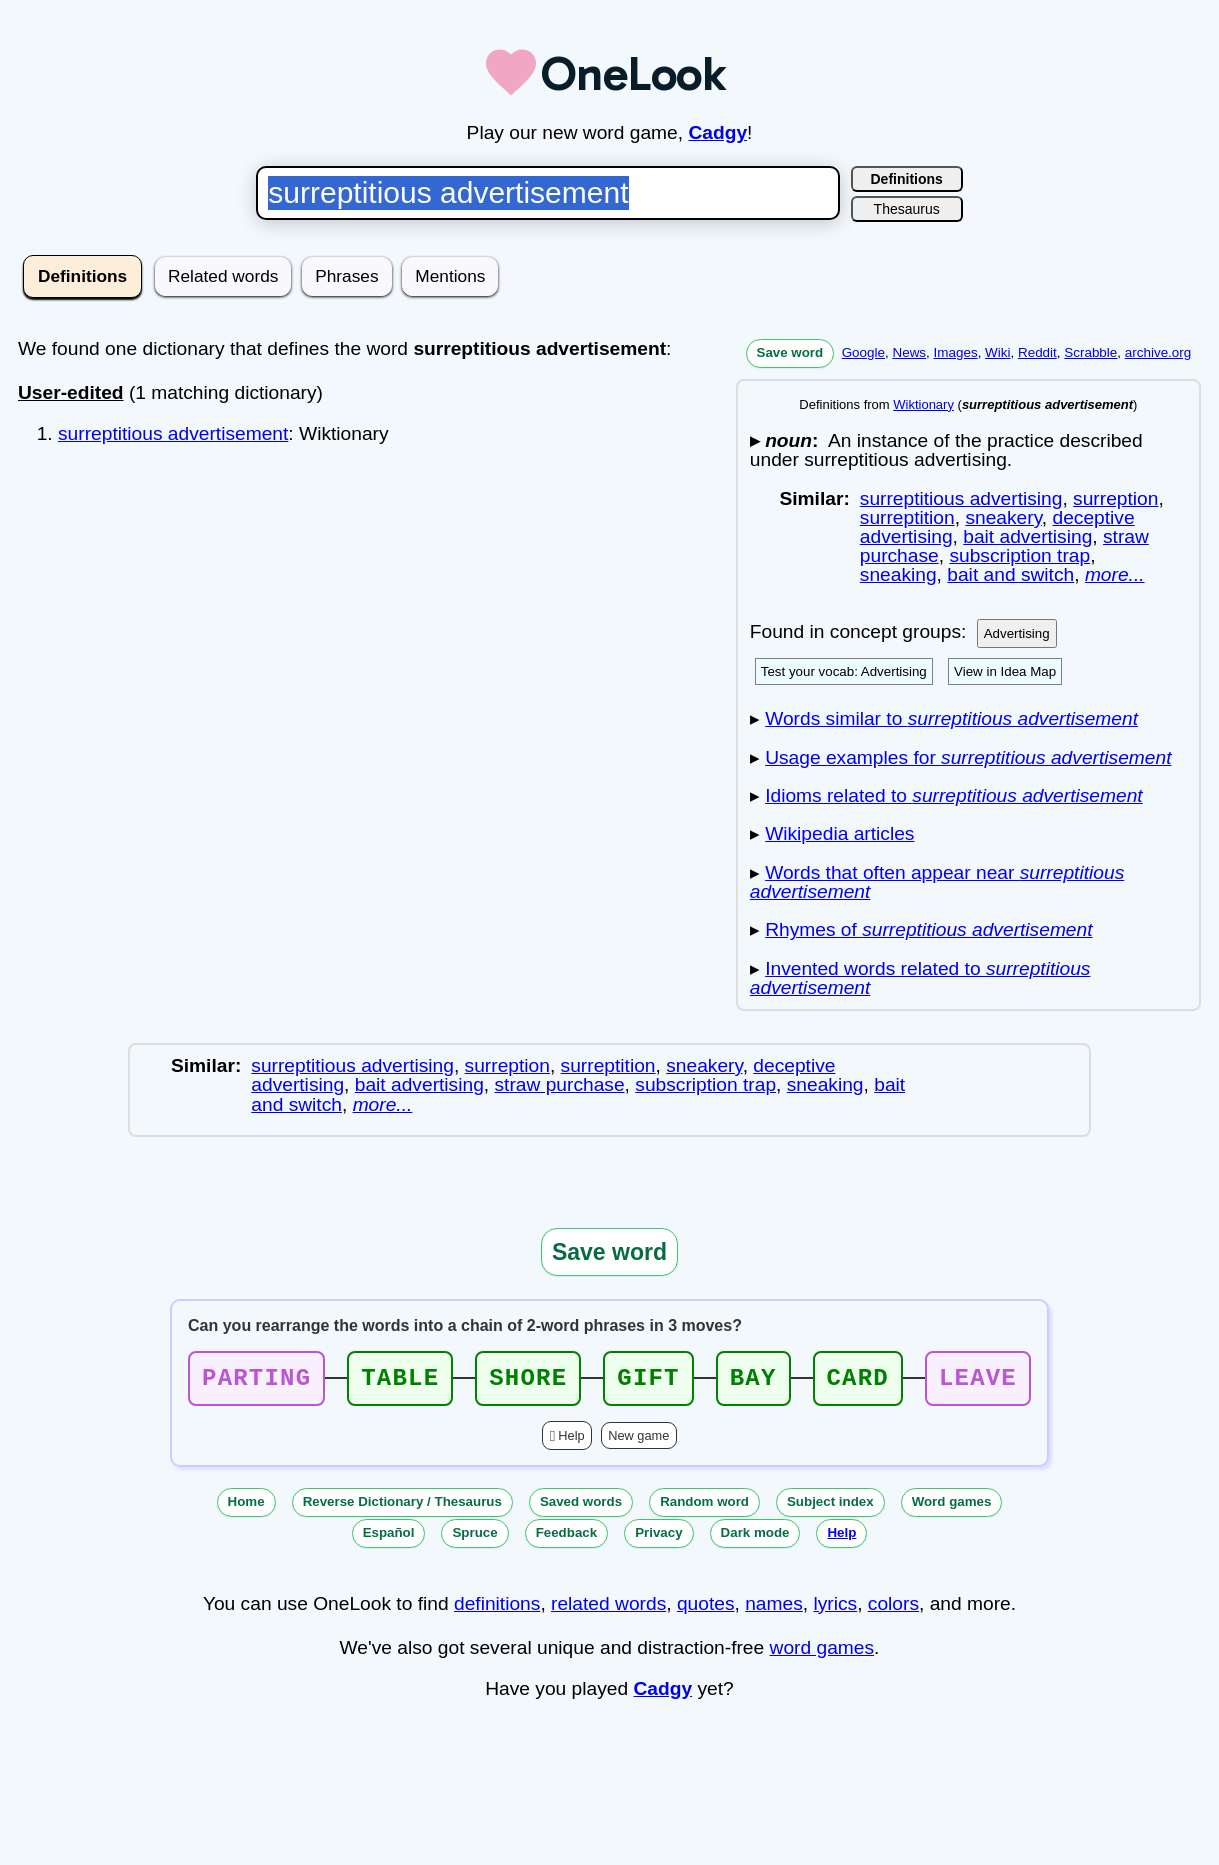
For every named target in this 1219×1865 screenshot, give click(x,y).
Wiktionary (923, 404)
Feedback (567, 1538)
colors (893, 1609)
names (774, 1609)
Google (863, 352)
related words (608, 1609)
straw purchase (560, 1084)
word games (822, 1653)
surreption (1115, 498)
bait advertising (1027, 536)
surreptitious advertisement (173, 433)
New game (638, 1441)
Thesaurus (907, 209)
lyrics (835, 1609)
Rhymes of (928, 929)
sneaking (898, 574)
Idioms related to (954, 795)
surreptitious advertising (961, 498)
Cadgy (717, 132)
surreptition (907, 517)
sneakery (1003, 517)
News (909, 352)
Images (956, 352)
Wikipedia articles (839, 833)
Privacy (658, 1538)
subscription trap (1019, 555)
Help (571, 1441)
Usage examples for (968, 757)
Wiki (997, 352)
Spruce (474, 1538)
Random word (704, 1507)
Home (246, 1507)
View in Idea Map (1005, 671)
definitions (497, 1609)
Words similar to (951, 718)
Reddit (1037, 352)
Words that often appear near (937, 882)
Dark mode (755, 1538)
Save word (790, 352)
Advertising (1017, 633)
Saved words (581, 1507)
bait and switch (1010, 574)
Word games (952, 1507)
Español (389, 1538)
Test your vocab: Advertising (844, 671)
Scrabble (1090, 352)
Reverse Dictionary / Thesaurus (402, 1507)
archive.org (1158, 352)
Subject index (830, 1507)
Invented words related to (920, 978)
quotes (706, 1609)
